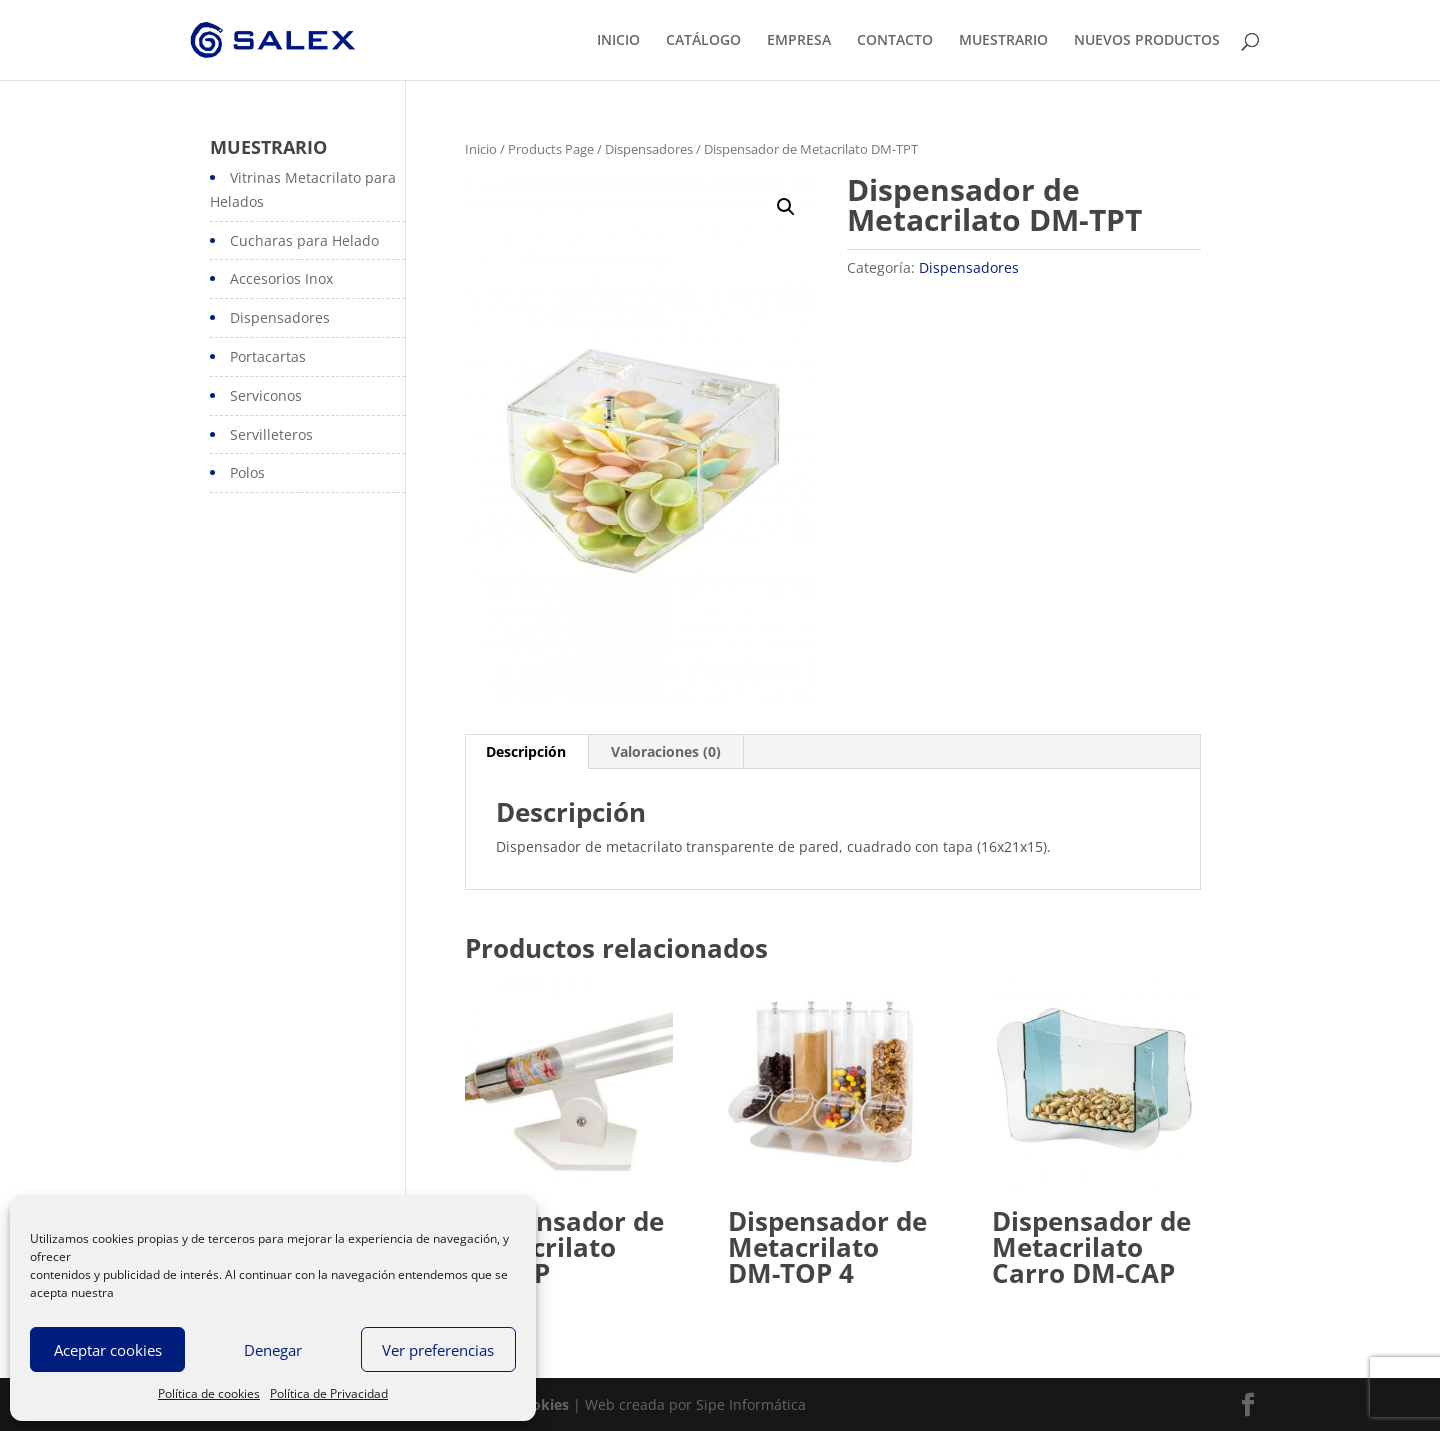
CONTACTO (895, 41)
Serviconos (266, 395)
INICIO (618, 41)
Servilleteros (271, 434)
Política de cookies (209, 1393)
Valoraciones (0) (666, 751)
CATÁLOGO (703, 41)
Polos (247, 472)
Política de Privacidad (329, 1393)
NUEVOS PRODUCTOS (1147, 41)
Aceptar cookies (108, 1350)
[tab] (526, 752)
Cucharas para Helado (304, 240)
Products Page (551, 149)
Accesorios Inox (281, 278)
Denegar (273, 1350)
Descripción (526, 751)
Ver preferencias (438, 1350)
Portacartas (268, 356)
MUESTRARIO (1003, 41)
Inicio (481, 149)
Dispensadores (649, 149)
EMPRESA (799, 41)
